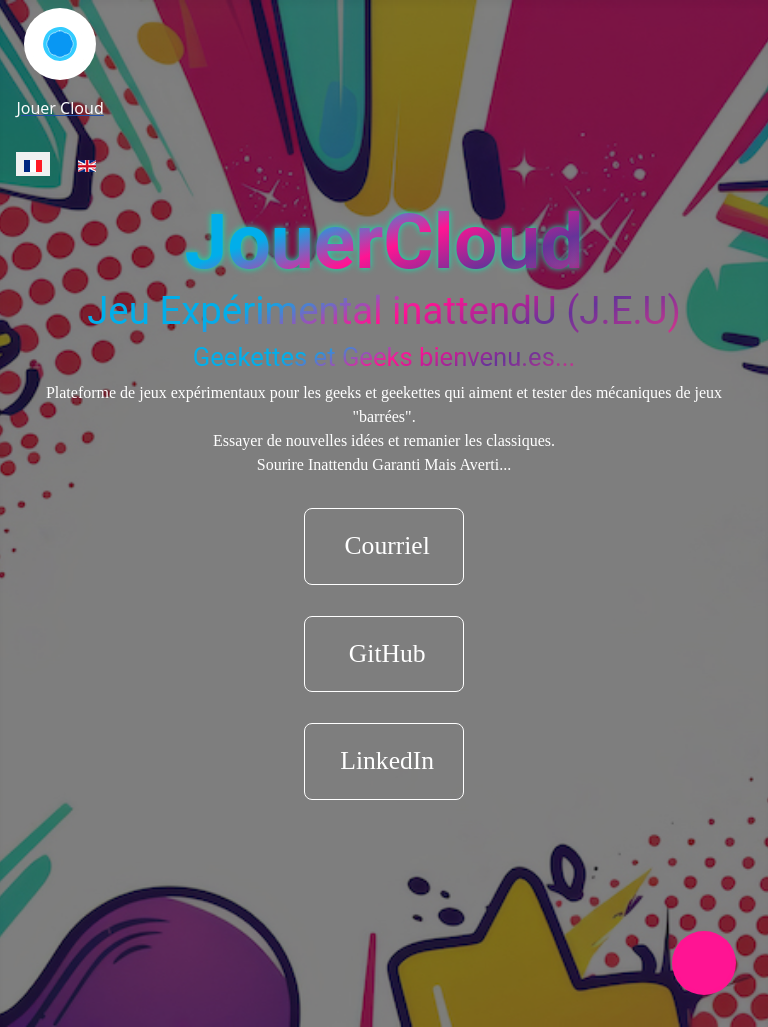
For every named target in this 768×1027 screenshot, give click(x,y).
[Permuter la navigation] (704, 963)
